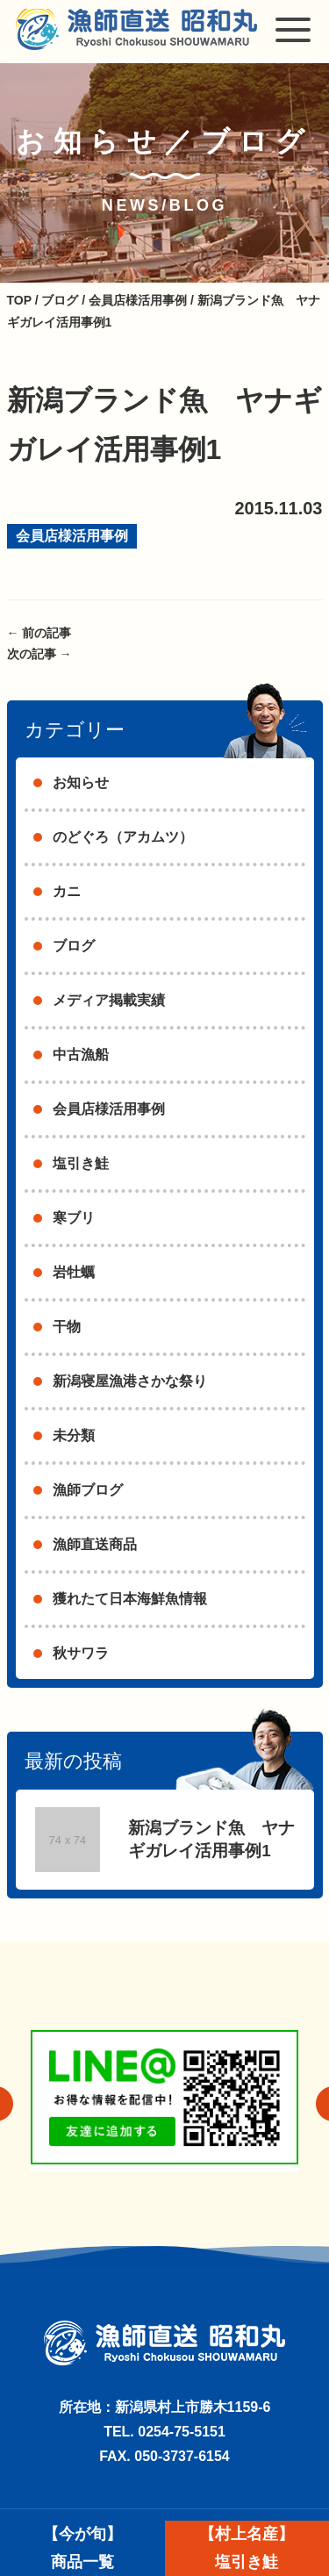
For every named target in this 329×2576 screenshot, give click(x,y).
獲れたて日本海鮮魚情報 (130, 1598)
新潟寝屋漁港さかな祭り (130, 1381)
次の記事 (39, 654)
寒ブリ (74, 1217)
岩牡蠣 (74, 1272)
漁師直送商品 (95, 1544)
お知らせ (81, 782)
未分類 (74, 1435)
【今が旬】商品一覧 (82, 2548)
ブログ (74, 945)
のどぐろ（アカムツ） (123, 836)
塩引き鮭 (81, 1163)
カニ (67, 891)
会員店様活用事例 (72, 535)
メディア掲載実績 (109, 1000)
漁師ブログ (88, 1489)
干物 (67, 1326)
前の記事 (39, 633)
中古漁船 (81, 1054)
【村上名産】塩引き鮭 (246, 2548)
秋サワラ (81, 1653)
